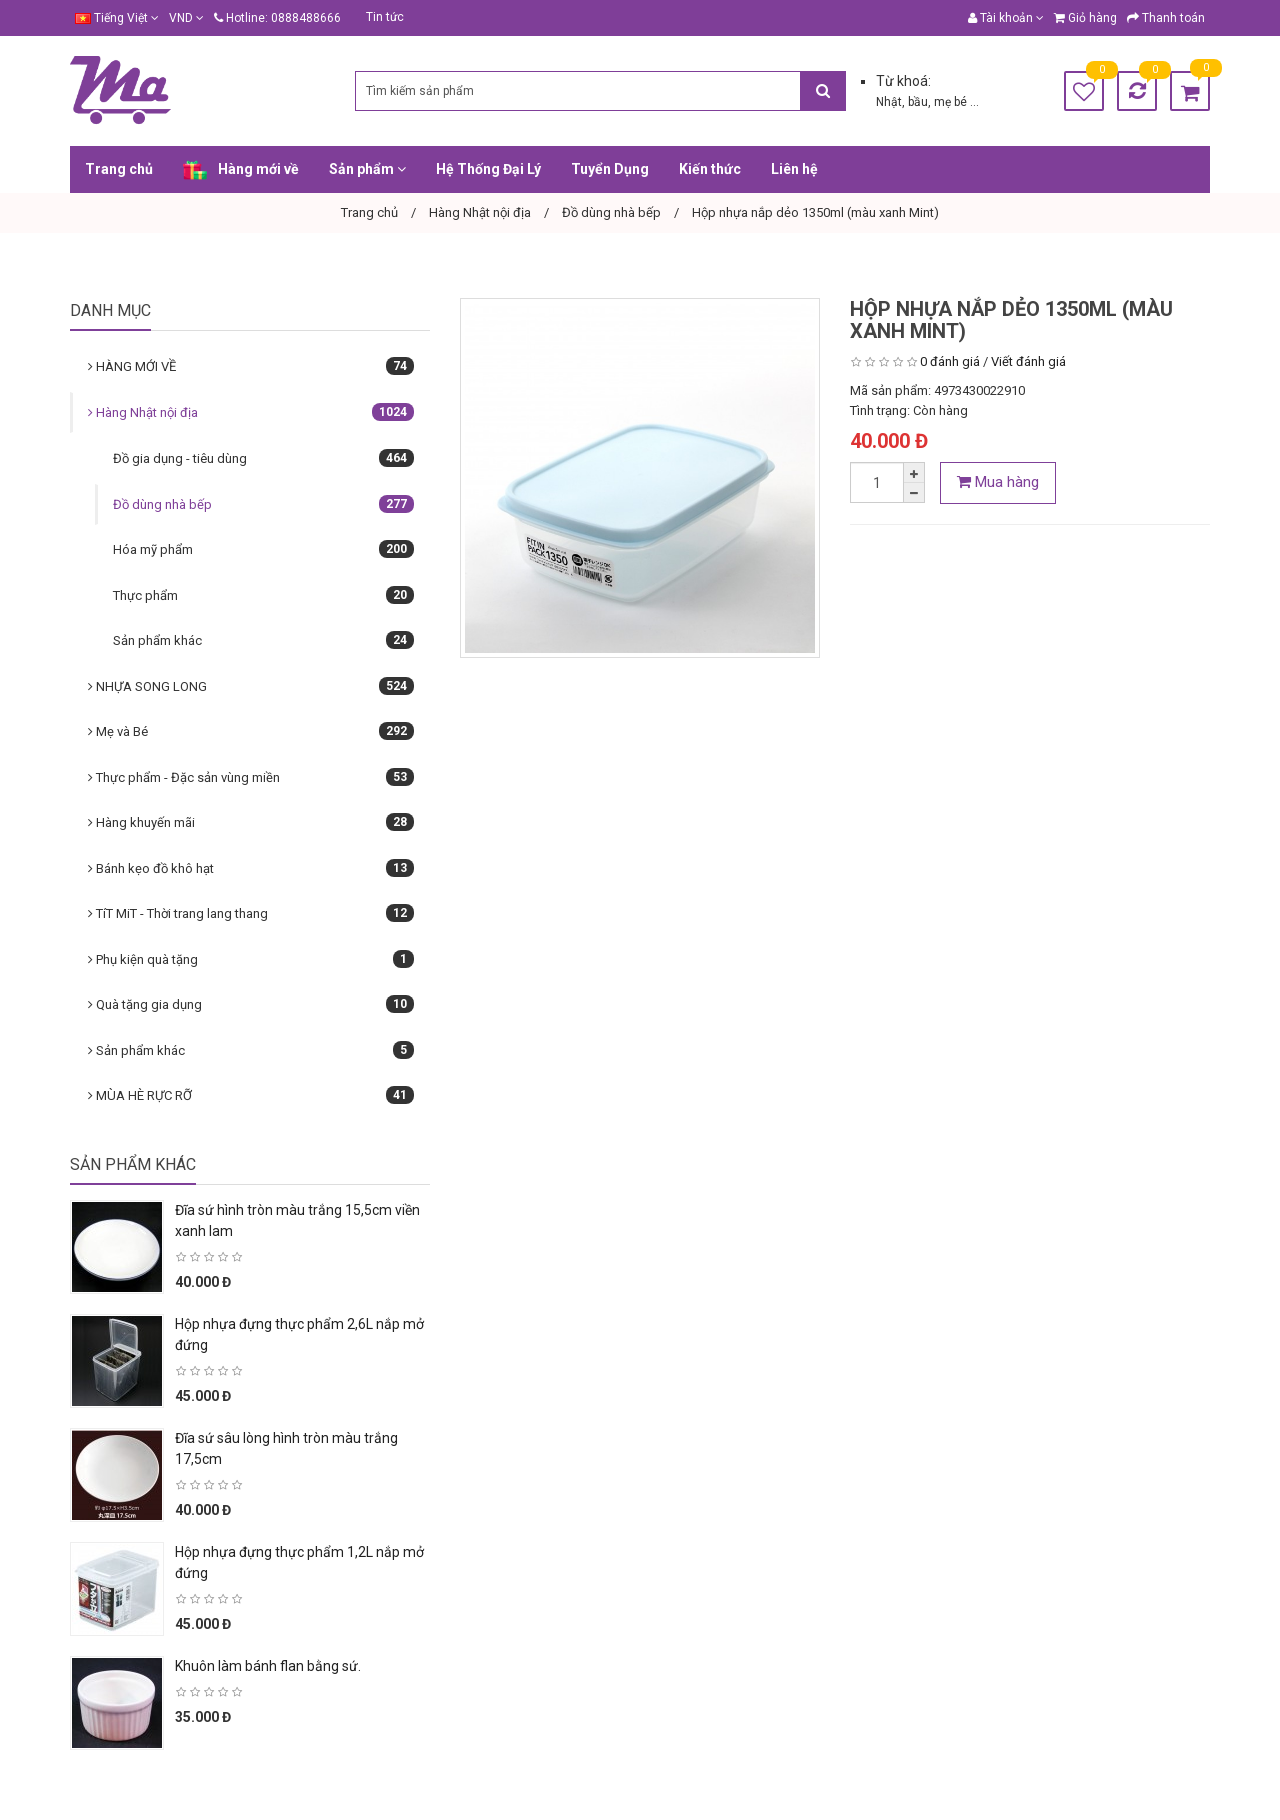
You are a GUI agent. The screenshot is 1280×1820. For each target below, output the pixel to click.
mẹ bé (952, 102)
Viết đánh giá (1028, 361)
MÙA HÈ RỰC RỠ (251, 1095)
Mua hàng (998, 482)
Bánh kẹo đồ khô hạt (251, 868)
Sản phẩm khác (263, 640)
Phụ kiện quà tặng (251, 959)
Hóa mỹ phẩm (263, 549)
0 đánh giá (950, 361)
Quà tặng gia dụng (251, 1004)
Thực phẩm (263, 595)
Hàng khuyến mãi (251, 822)
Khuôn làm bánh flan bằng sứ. (268, 1666)
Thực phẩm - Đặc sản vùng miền (251, 777)
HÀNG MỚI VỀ (251, 366)
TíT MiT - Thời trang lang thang (251, 913)
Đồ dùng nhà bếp (263, 504)
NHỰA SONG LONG (251, 686)
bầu (918, 102)
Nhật (889, 102)
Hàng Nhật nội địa (251, 412)
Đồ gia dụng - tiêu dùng (263, 458)
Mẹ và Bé (251, 731)
